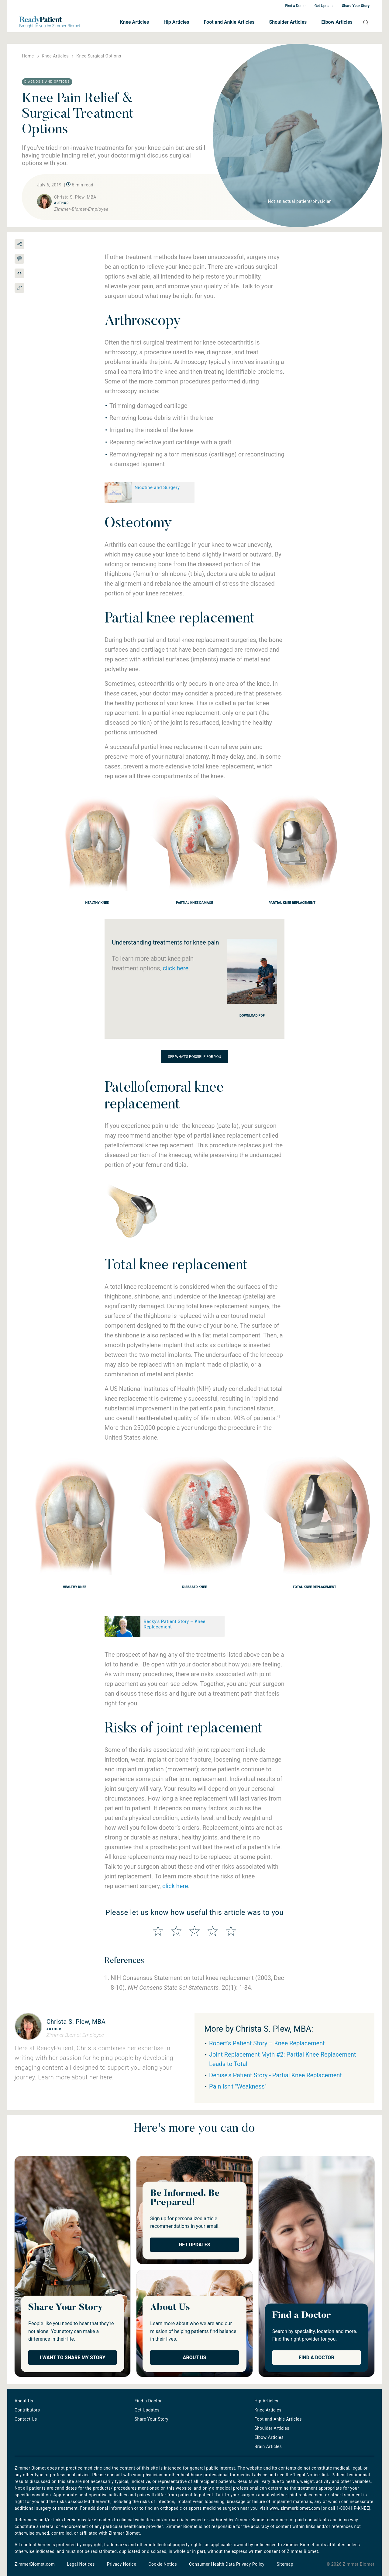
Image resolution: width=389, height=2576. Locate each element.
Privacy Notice (121, 2564)
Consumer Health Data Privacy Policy (226, 2564)
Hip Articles (176, 22)
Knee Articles (134, 22)
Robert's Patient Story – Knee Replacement (267, 2043)
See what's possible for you (194, 1057)
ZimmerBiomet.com (35, 2564)
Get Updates (324, 6)
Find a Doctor (296, 6)
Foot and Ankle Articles (229, 22)
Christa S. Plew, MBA (75, 2021)
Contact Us (26, 2419)
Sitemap (285, 2564)
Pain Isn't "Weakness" (238, 2086)
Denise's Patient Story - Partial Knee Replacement (275, 2075)
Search (363, 22)
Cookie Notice (162, 2564)
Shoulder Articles (288, 22)
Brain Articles (268, 2446)
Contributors (27, 2410)
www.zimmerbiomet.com (295, 2508)
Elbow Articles (337, 22)
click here (176, 968)
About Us (194, 2357)
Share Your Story (356, 6)
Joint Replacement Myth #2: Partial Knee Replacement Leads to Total (282, 2059)
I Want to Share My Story (72, 2357)
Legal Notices (81, 2564)
